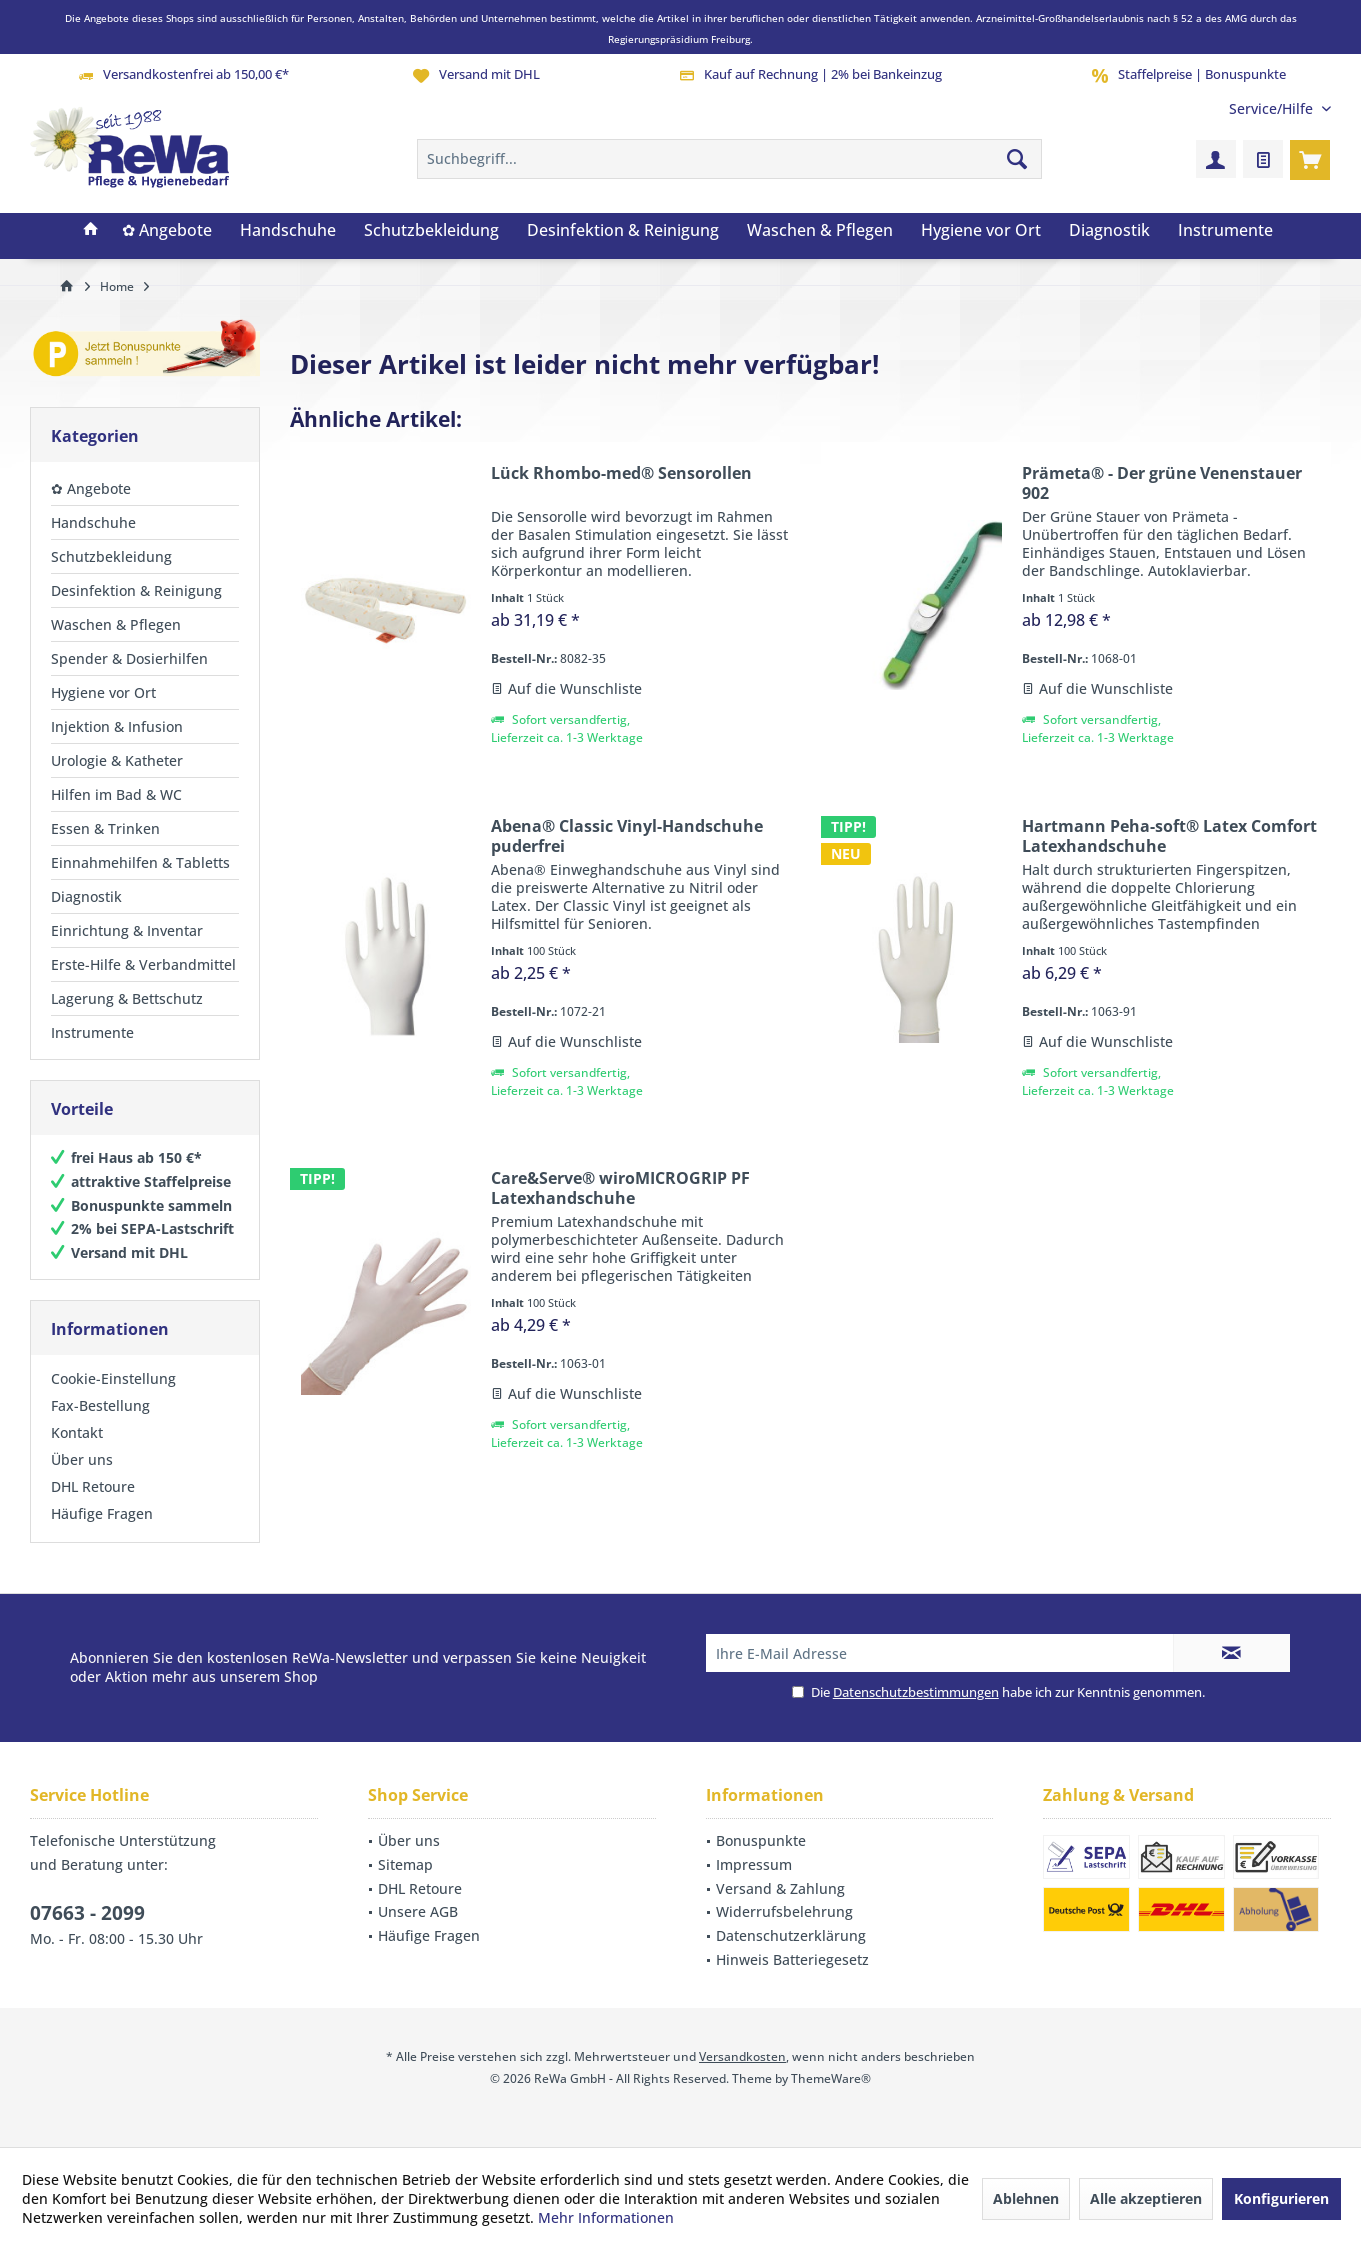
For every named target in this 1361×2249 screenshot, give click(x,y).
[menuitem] (1272, 108)
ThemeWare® (831, 2078)
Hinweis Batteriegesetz (792, 1959)
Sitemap (405, 1864)
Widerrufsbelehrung (784, 1911)
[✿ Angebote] (167, 231)
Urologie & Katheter (117, 760)
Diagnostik (86, 896)
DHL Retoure (93, 1486)
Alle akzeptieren (1146, 2198)
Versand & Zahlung (780, 1888)
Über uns (82, 1459)
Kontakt (77, 1432)
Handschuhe (93, 522)
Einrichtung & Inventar (127, 930)
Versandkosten (742, 2056)
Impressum (754, 1864)
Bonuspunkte (761, 1840)
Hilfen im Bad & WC (116, 794)
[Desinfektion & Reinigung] (623, 231)
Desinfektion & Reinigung (136, 590)
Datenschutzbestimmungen (916, 1692)
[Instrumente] (1225, 231)
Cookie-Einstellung (113, 1378)
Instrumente (92, 1032)
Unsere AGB (418, 1911)
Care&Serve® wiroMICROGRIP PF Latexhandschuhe (620, 1188)
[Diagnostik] (1109, 231)
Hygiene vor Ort (103, 692)
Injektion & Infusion (117, 726)
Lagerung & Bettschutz (127, 998)
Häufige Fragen (102, 1513)
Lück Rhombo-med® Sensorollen (621, 473)
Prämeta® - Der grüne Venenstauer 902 (1162, 483)
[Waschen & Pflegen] (820, 231)
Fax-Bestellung (100, 1405)
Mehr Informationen (606, 2217)
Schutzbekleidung (111, 556)
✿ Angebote (91, 488)
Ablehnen (1026, 2198)
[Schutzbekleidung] (431, 231)
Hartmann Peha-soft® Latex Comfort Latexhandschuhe (1169, 836)
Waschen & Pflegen (116, 624)
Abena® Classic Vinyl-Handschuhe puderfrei (627, 836)
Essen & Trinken (105, 828)
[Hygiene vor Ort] (981, 231)
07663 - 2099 (87, 1913)
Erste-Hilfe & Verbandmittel (143, 964)
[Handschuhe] (288, 231)
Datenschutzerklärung (791, 1935)
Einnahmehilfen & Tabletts (140, 862)
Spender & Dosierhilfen (129, 658)
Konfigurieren (1281, 2198)
